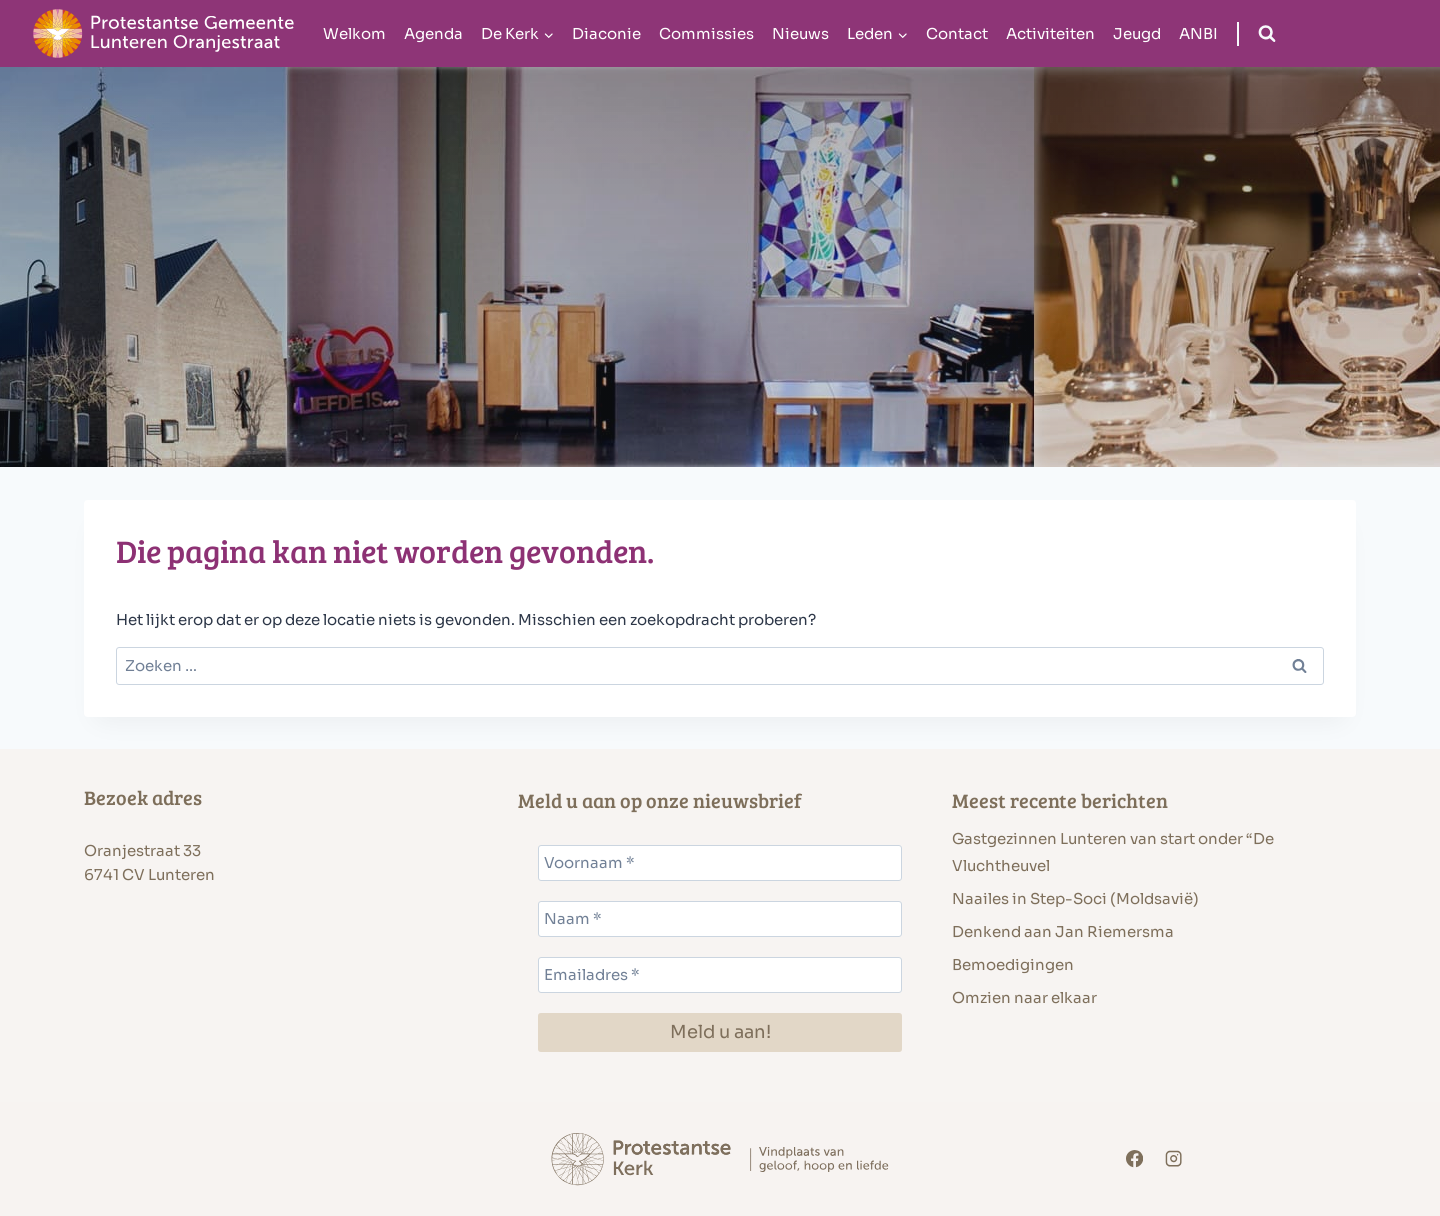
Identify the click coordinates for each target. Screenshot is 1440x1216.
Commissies (706, 33)
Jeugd (1137, 33)
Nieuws (800, 33)
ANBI (1198, 33)
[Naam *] (720, 919)
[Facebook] (1134, 1159)
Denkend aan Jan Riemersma (1063, 931)
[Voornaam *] (720, 863)
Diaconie (606, 33)
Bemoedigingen (1013, 964)
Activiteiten (1050, 33)
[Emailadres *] (720, 975)
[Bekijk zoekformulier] (1267, 34)
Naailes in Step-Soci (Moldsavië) (1075, 898)
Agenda (433, 33)
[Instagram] (1174, 1159)
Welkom (354, 33)
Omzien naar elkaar (1024, 997)
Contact (957, 33)
